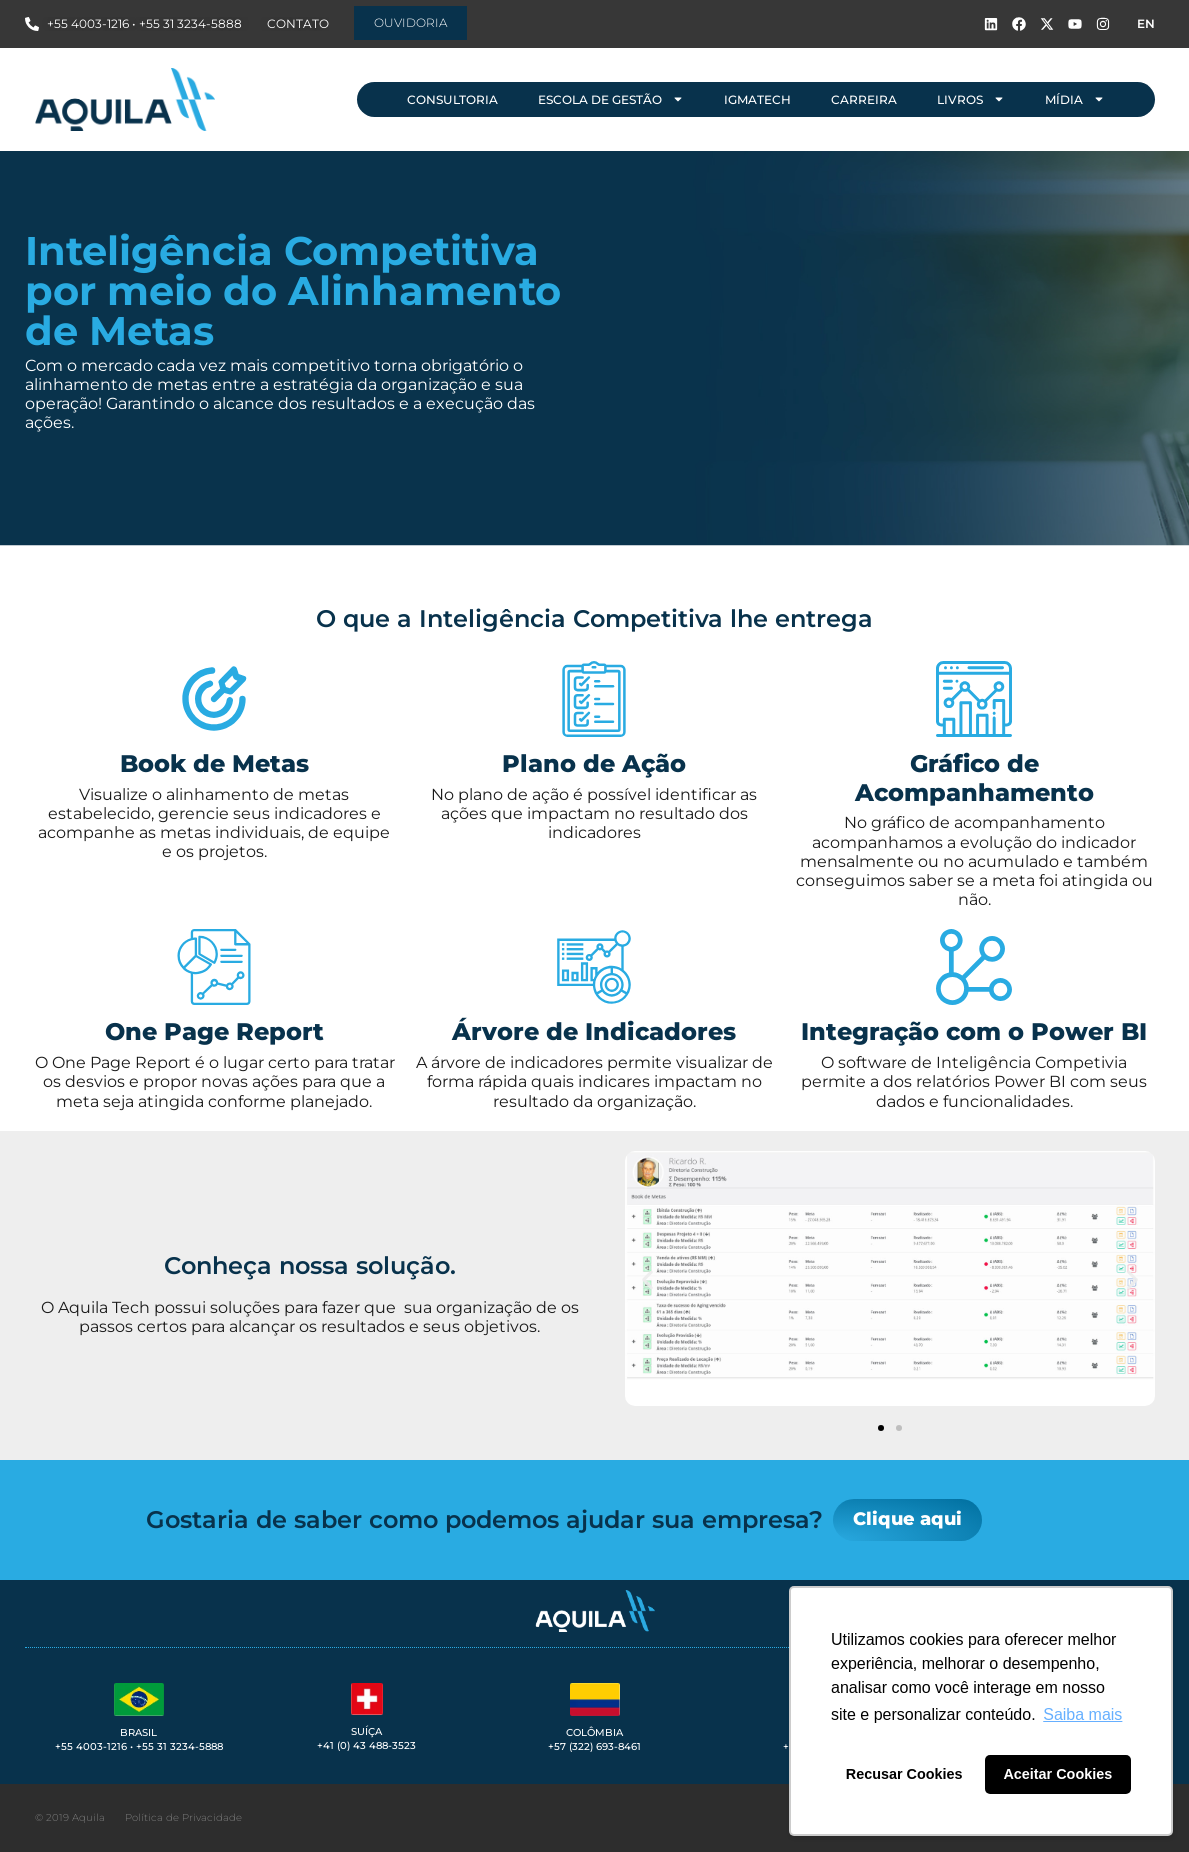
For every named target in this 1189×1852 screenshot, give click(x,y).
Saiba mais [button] (1082, 1714)
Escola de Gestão (611, 99)
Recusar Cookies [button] (904, 1774)
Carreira (864, 99)
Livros (971, 99)
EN (1146, 23)
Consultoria (452, 99)
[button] (647, 1280)
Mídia (1075, 99)
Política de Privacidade (183, 1817)
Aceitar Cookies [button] (1057, 1774)
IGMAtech (757, 99)
